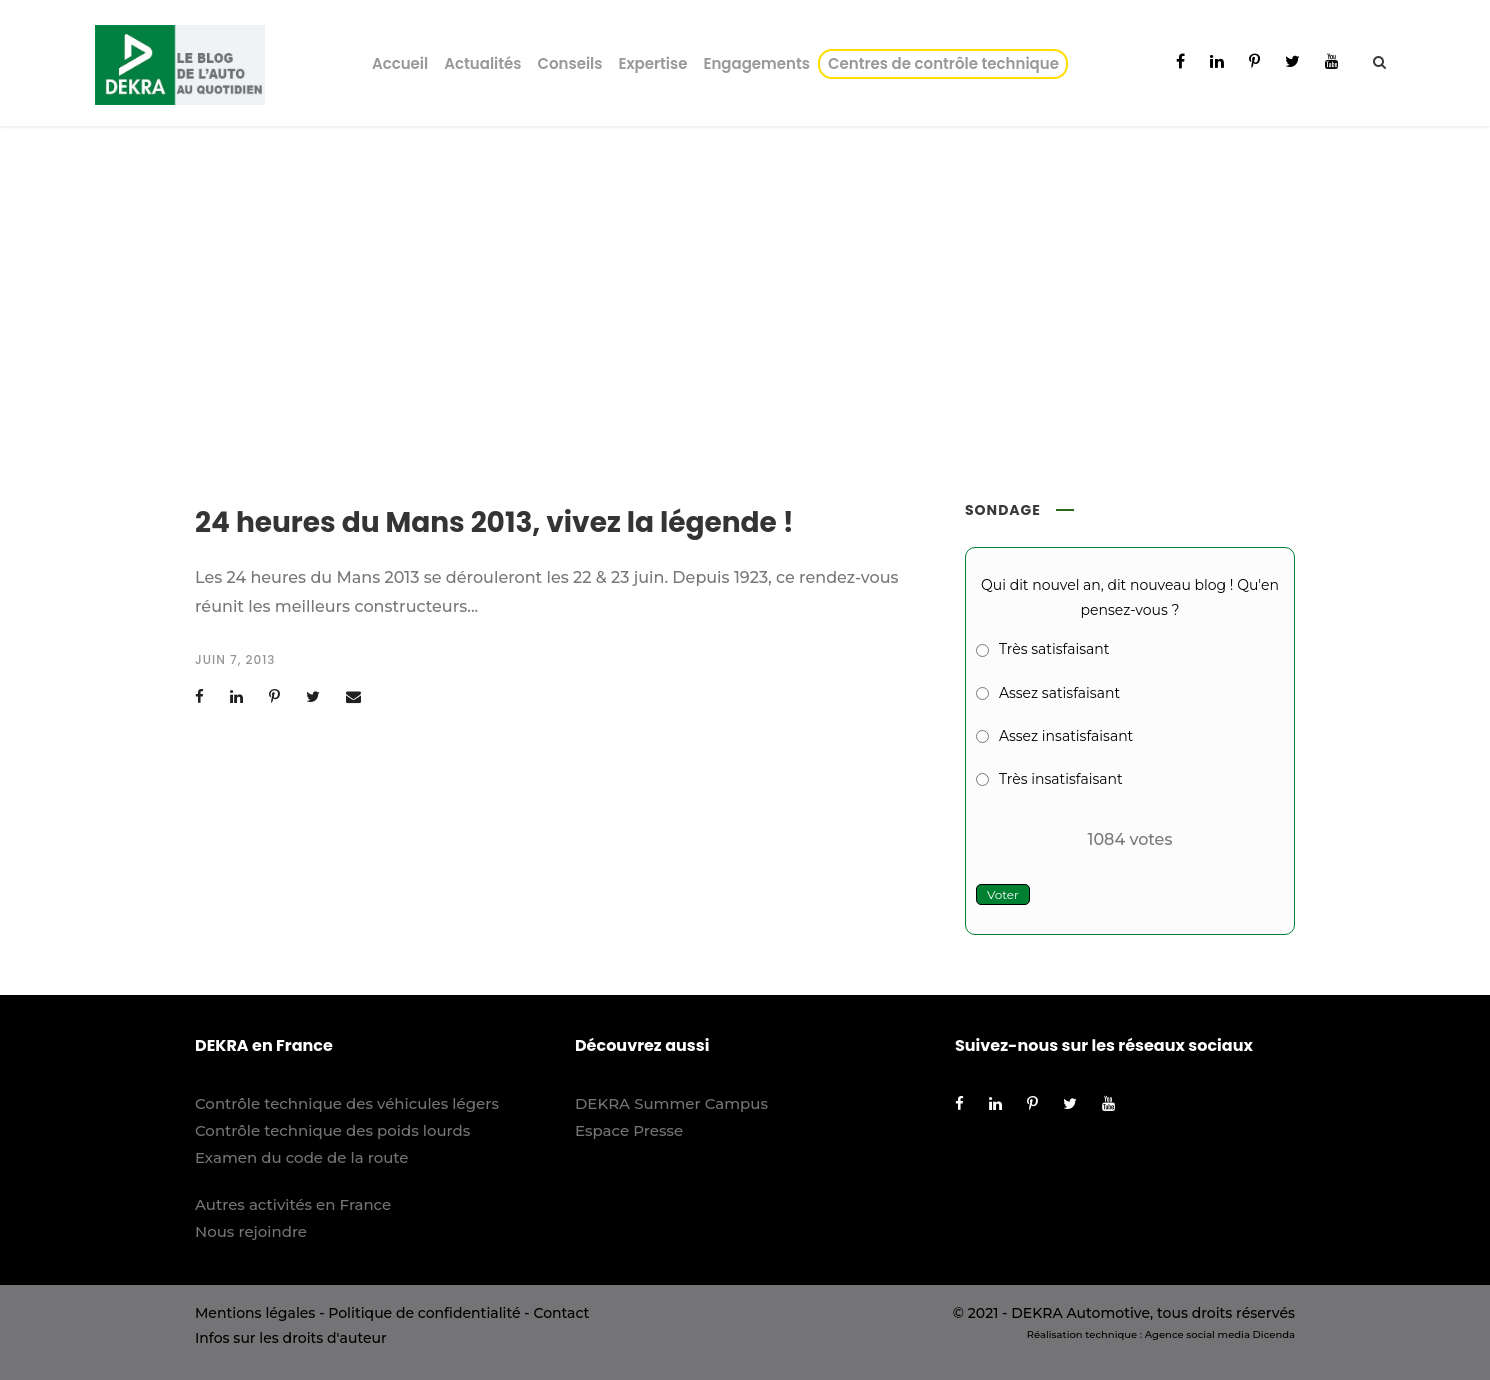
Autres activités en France (293, 1204)
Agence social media (1197, 1334)
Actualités (482, 63)
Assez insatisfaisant (1066, 736)
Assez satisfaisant (1059, 693)
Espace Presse (629, 1130)
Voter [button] (1003, 894)
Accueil (400, 63)
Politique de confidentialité (424, 1313)
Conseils (569, 63)
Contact (561, 1313)
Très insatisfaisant (1061, 779)
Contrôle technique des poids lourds (332, 1130)
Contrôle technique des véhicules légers (347, 1103)
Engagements (756, 63)
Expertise (652, 63)
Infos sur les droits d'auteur (291, 1338)
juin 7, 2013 (235, 659)
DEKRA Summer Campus (671, 1103)
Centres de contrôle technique (947, 63)
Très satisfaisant (1054, 649)
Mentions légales (255, 1313)
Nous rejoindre (251, 1231)
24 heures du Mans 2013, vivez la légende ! (494, 522)
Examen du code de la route (302, 1157)
